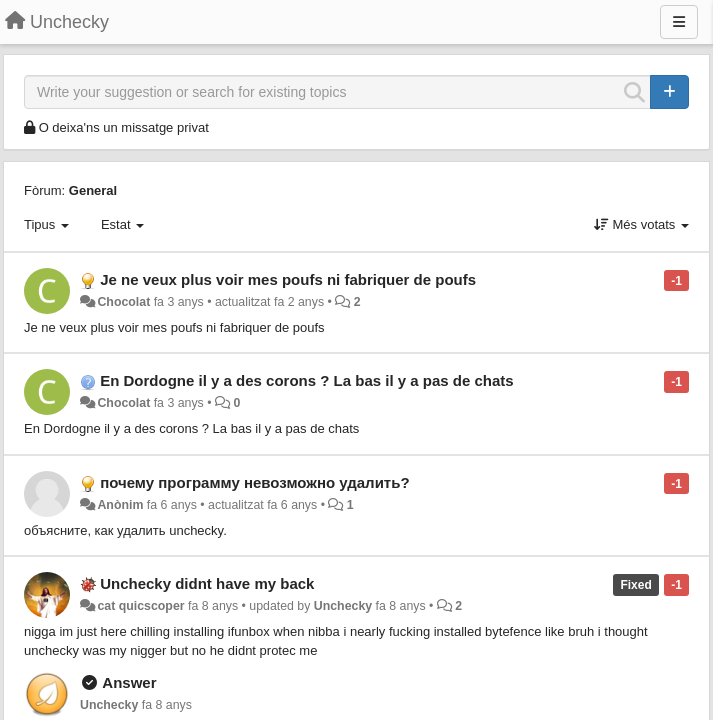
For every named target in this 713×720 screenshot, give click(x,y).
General (93, 190)
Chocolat (123, 302)
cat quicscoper (140, 606)
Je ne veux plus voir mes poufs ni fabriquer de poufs (288, 279)
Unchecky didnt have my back (207, 583)
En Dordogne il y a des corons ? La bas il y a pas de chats (306, 380)
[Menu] (679, 22)
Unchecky (343, 606)
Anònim (120, 505)
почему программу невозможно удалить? (254, 482)
